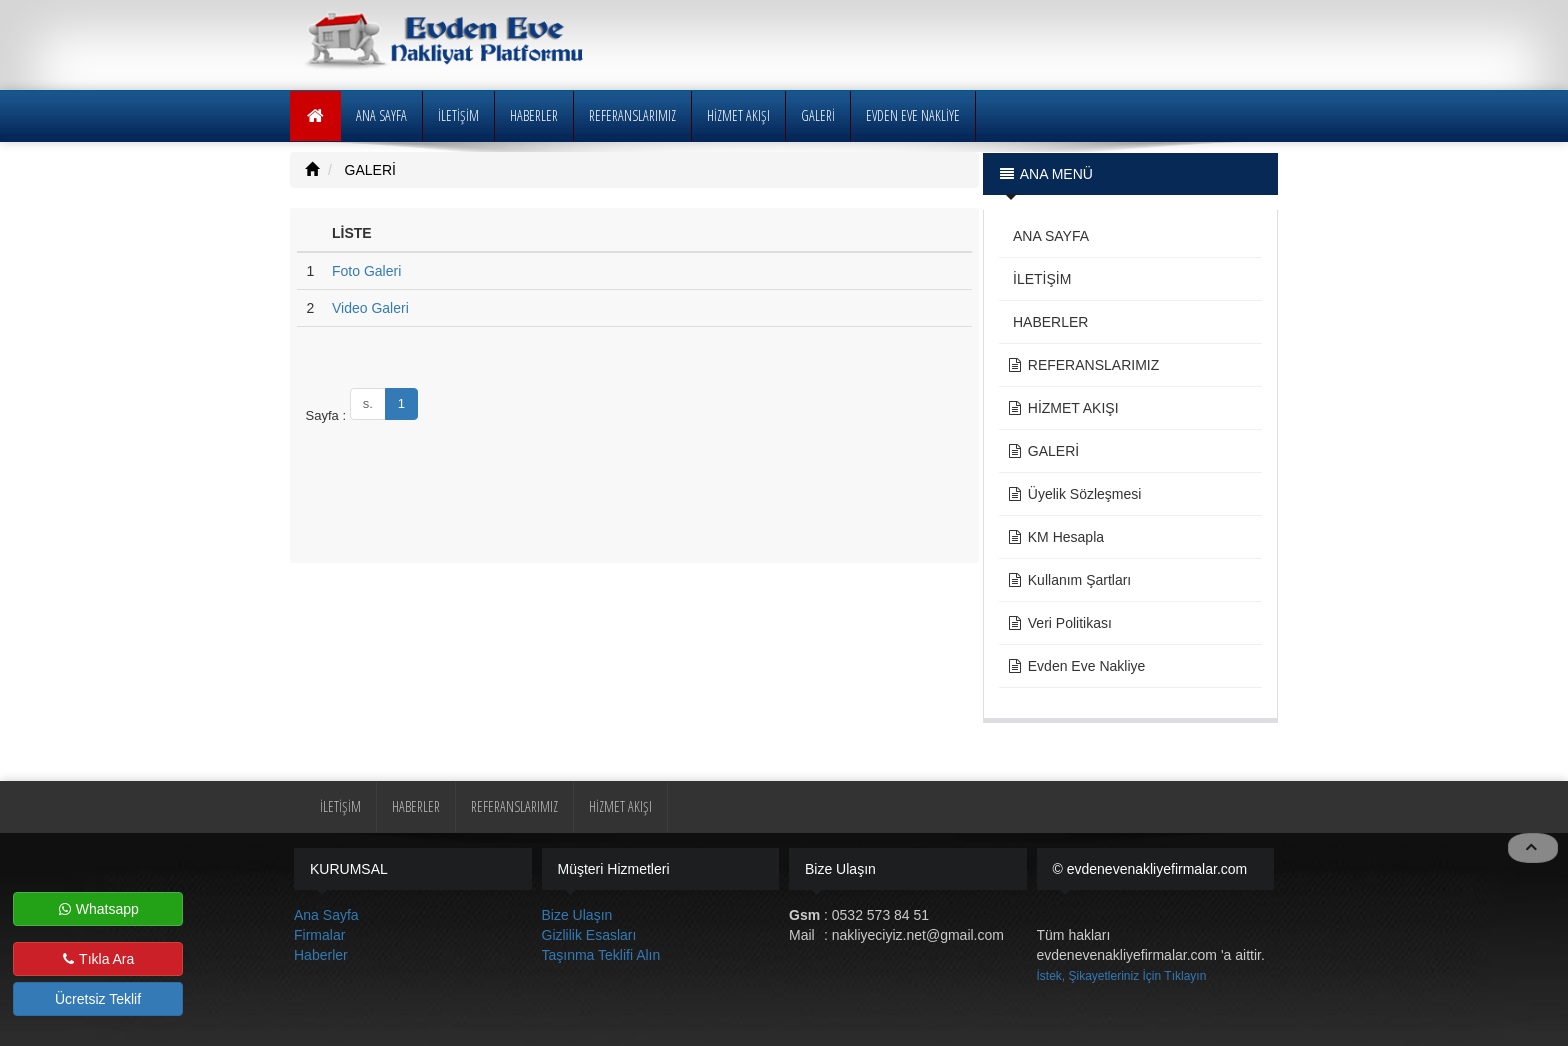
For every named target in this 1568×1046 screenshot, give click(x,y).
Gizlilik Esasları (589, 935)
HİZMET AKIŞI (738, 115)
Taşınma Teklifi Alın (601, 955)
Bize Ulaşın (577, 915)
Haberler (321, 955)
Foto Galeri (366, 271)
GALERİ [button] (818, 115)
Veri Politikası (1059, 623)
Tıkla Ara (98, 959)
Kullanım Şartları (1069, 580)
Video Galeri (370, 308)
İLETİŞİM (1039, 279)
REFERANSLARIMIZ (632, 115)
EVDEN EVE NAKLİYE (913, 115)
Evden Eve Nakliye (1076, 666)
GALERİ (368, 170)
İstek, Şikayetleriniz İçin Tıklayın (1122, 976)
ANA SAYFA (381, 115)
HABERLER (534, 115)
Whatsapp (99, 909)
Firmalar (319, 935)
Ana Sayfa (326, 915)
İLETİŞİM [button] (458, 115)
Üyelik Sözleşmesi (1074, 494)
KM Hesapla (1056, 537)
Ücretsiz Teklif (98, 999)
